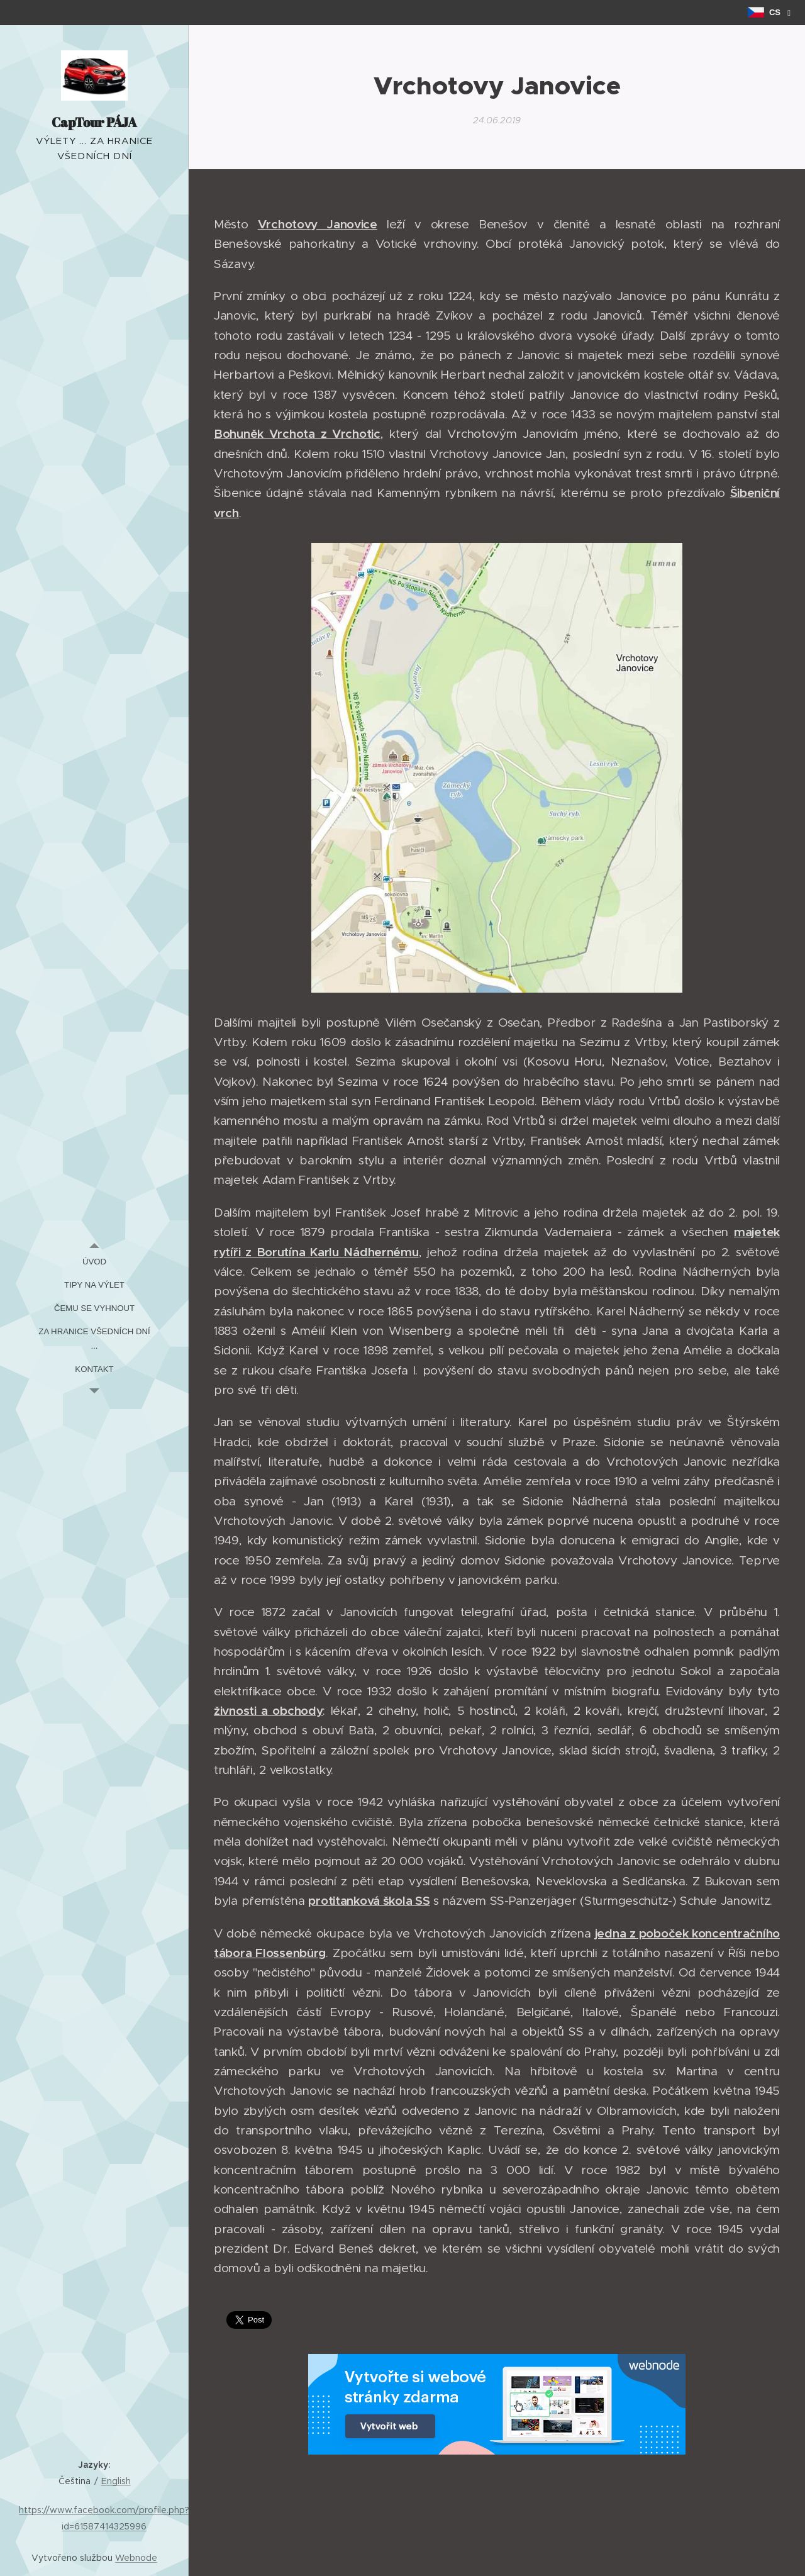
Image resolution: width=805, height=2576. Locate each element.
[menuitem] (94, 1261)
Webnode (136, 2557)
